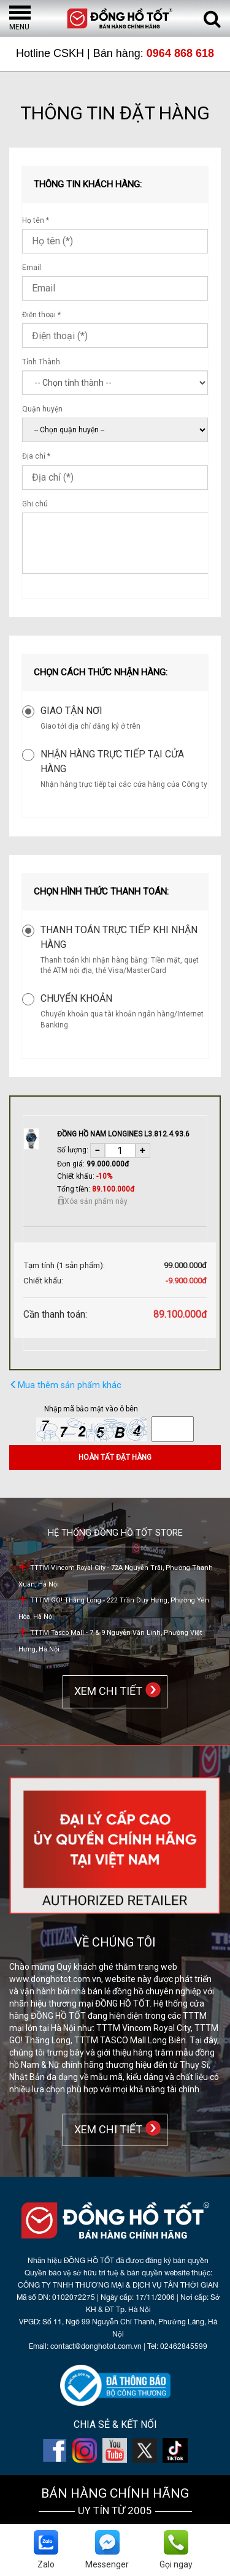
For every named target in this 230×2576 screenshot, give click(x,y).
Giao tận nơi (71, 710)
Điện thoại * (41, 314)
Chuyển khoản (76, 998)
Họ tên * (35, 220)
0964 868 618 (180, 53)
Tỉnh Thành (41, 362)
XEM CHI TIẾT (105, 1690)
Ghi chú (35, 504)
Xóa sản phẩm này (92, 1201)
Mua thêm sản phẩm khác (65, 1385)
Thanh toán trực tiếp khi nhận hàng (118, 937)
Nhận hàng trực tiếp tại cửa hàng (112, 761)
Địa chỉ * (36, 456)
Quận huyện (42, 409)
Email (31, 267)
